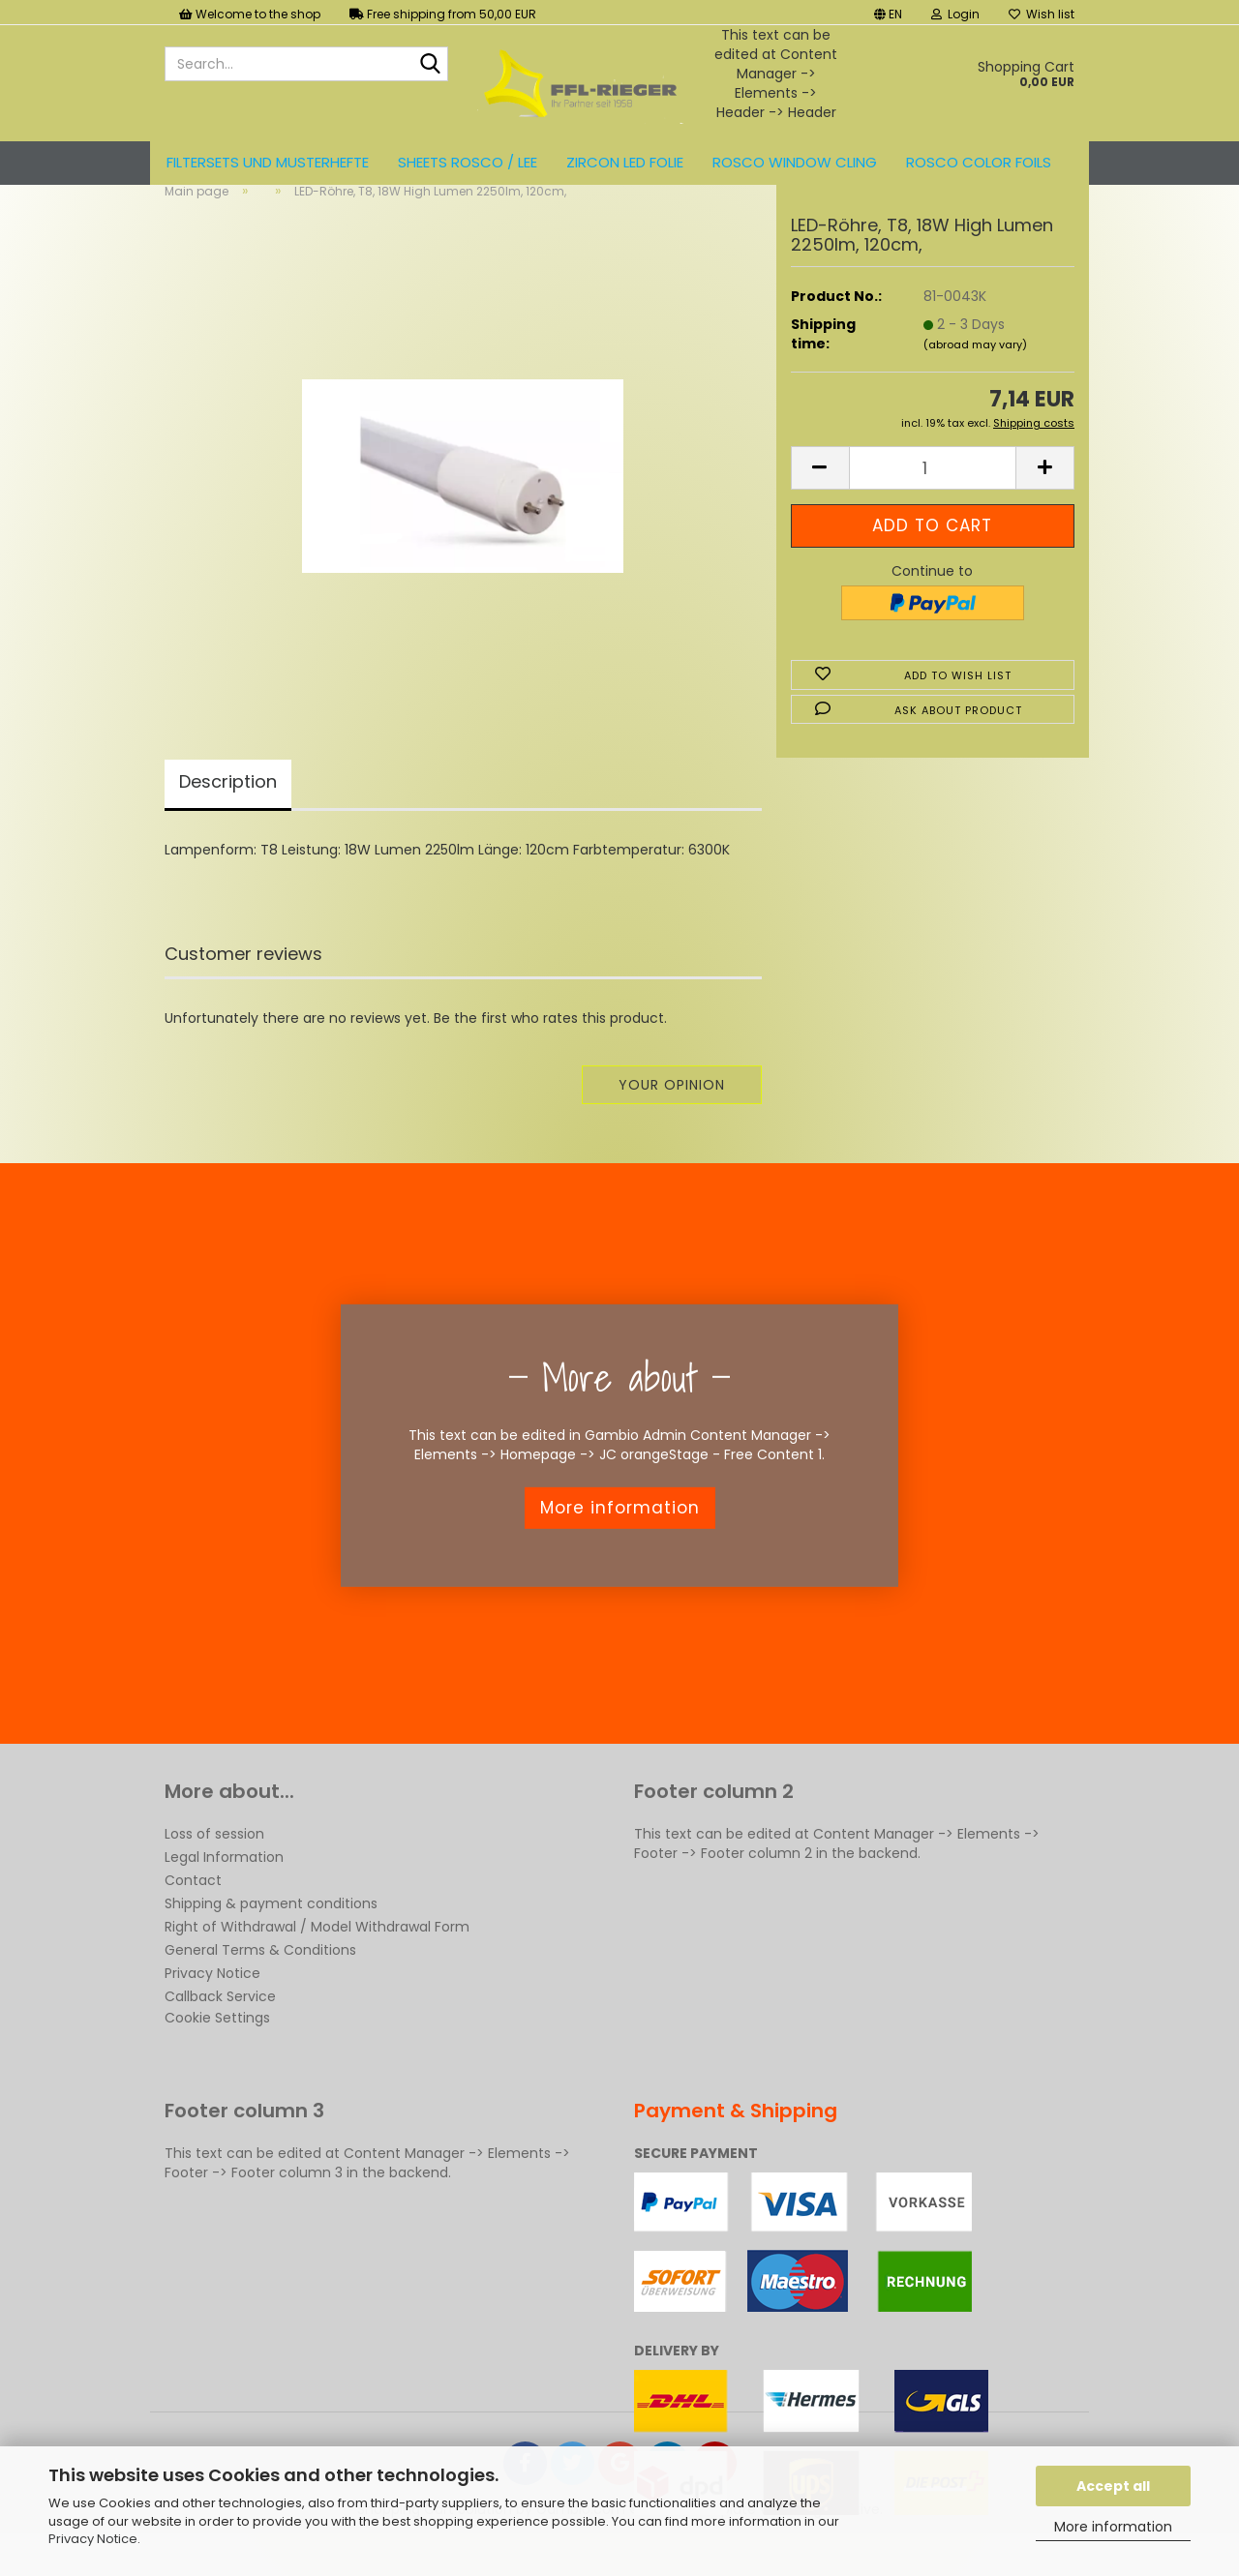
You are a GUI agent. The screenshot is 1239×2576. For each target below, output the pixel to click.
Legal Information (224, 1889)
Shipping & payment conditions (271, 1935)
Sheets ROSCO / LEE (467, 162)
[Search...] (429, 64)
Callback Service (220, 2028)
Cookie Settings (217, 2049)
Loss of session (214, 1865)
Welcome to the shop (249, 14)
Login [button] (955, 14)
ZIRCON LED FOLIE (624, 162)
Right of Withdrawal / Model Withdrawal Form (317, 1958)
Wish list (1041, 14)
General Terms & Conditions (260, 1982)
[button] (888, 12)
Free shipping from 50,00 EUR (442, 14)
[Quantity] (932, 500)
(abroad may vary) (975, 376)
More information (1113, 2526)
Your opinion (672, 1116)
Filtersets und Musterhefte (267, 162)
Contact (193, 1912)
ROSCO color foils (978, 162)
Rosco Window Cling (794, 162)
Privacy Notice (92, 2539)
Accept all (1113, 2486)
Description (228, 813)
